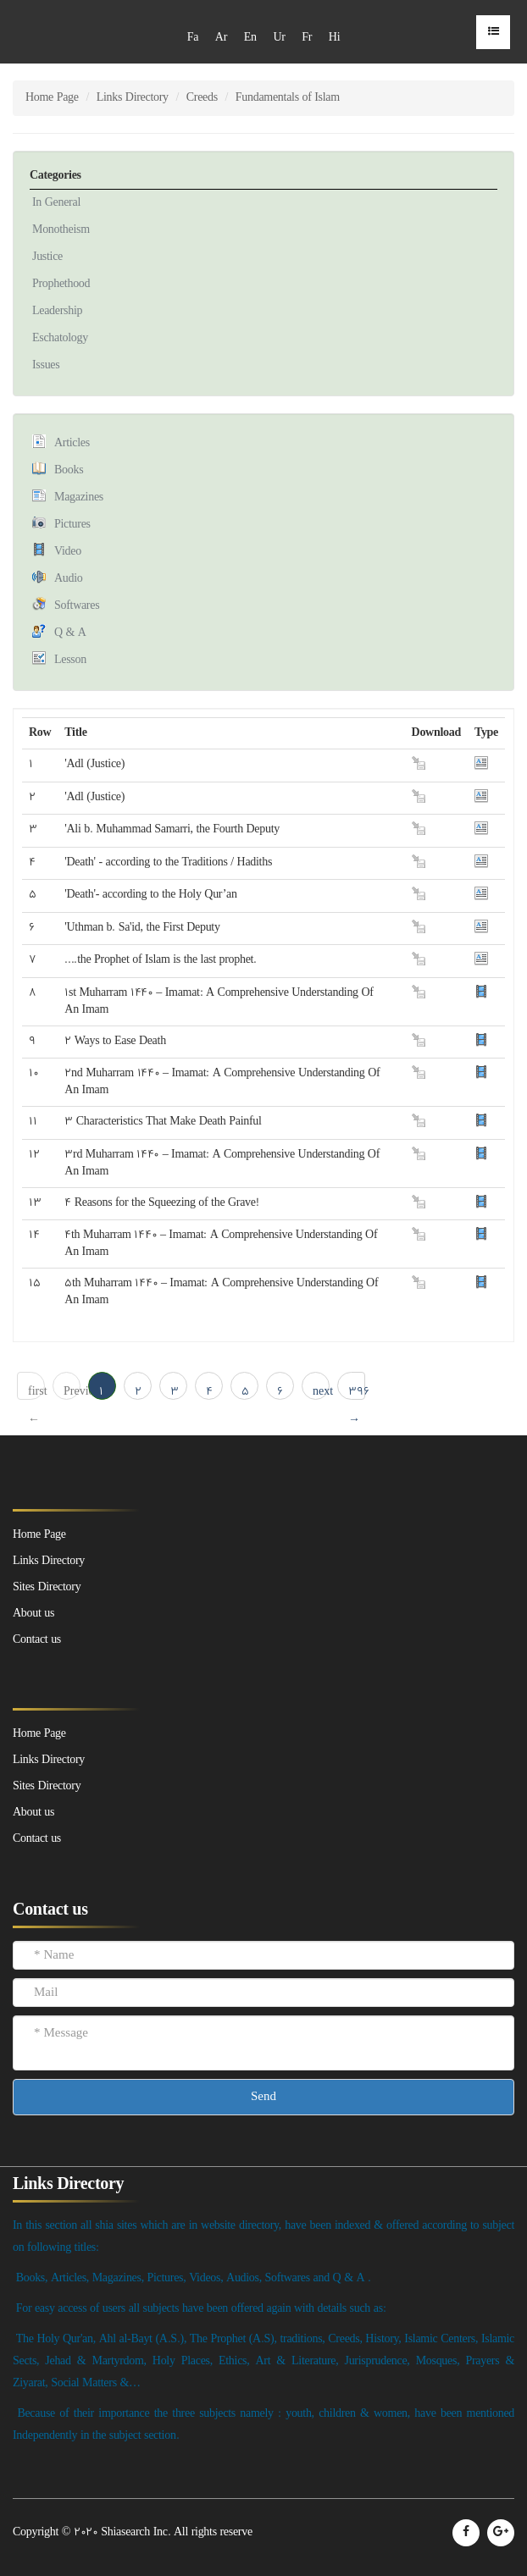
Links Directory (133, 98)
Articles (72, 443)
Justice (47, 257)
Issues (45, 365)
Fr (307, 38)
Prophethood (61, 284)
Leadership (57, 311)
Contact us (37, 1839)
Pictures (72, 525)
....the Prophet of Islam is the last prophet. (160, 960)
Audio (68, 579)
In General (56, 203)
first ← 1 (36, 1392)
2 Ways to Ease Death (115, 1041)
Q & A (70, 633)
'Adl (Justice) (94, 764)
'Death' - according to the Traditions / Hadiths (168, 862)
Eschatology (60, 338)
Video (67, 552)
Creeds (202, 98)
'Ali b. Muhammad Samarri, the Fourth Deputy (172, 829)
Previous (72, 1392)
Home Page (52, 98)
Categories (55, 176)
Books (68, 470)
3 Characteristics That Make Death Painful (162, 1122)
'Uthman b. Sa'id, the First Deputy (141, 928)
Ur (279, 38)
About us (33, 1813)
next (321, 1392)
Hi (334, 38)
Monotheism (61, 230)
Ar (221, 38)
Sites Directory (46, 1786)
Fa (192, 38)
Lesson (70, 660)
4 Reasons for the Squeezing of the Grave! (161, 1203)
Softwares (76, 606)
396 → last (356, 1392)
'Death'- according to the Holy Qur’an (150, 895)
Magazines (78, 497)
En (250, 38)
